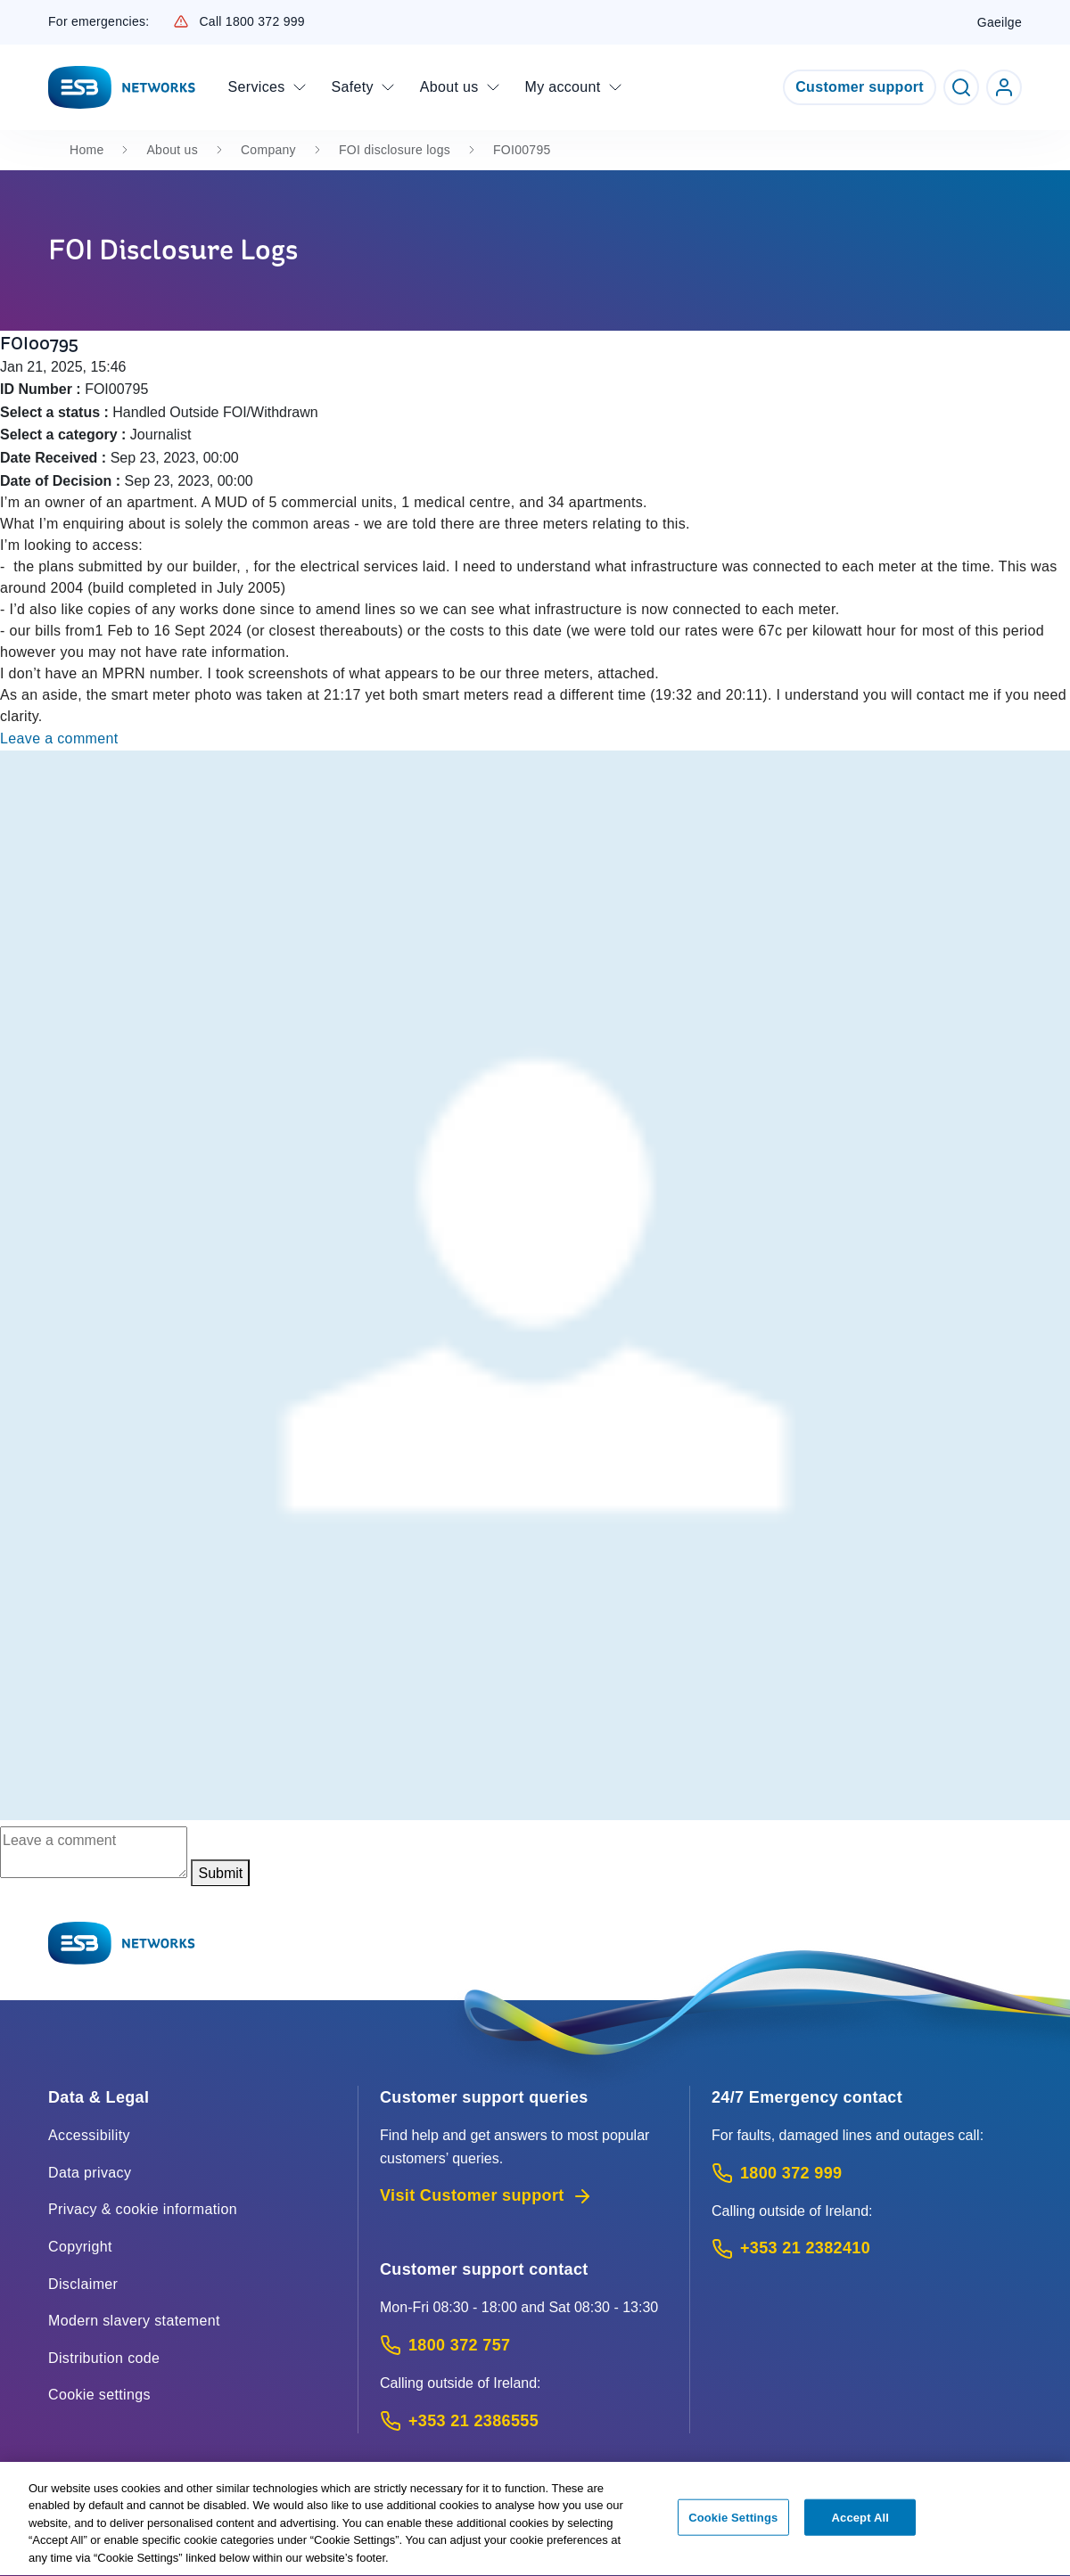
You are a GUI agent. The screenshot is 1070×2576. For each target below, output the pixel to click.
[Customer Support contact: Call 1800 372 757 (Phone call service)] (524, 2346)
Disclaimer (83, 2284)
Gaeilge (999, 22)
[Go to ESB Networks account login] (1004, 87)
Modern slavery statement (134, 2320)
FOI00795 (522, 150)
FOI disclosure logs (394, 150)
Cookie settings (99, 2394)
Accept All (860, 2525)
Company (268, 150)
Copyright (80, 2246)
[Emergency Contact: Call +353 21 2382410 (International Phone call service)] (867, 2248)
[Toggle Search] (961, 87)
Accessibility (89, 2135)
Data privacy (89, 2172)
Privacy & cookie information (142, 2209)
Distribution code (104, 2358)
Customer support (859, 86)
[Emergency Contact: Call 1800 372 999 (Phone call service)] (867, 2174)
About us (172, 150)
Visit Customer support (486, 2196)
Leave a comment (59, 738)
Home (86, 150)
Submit (220, 1873)
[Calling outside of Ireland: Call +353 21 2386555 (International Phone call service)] (524, 2421)
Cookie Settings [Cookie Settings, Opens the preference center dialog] (733, 2525)
